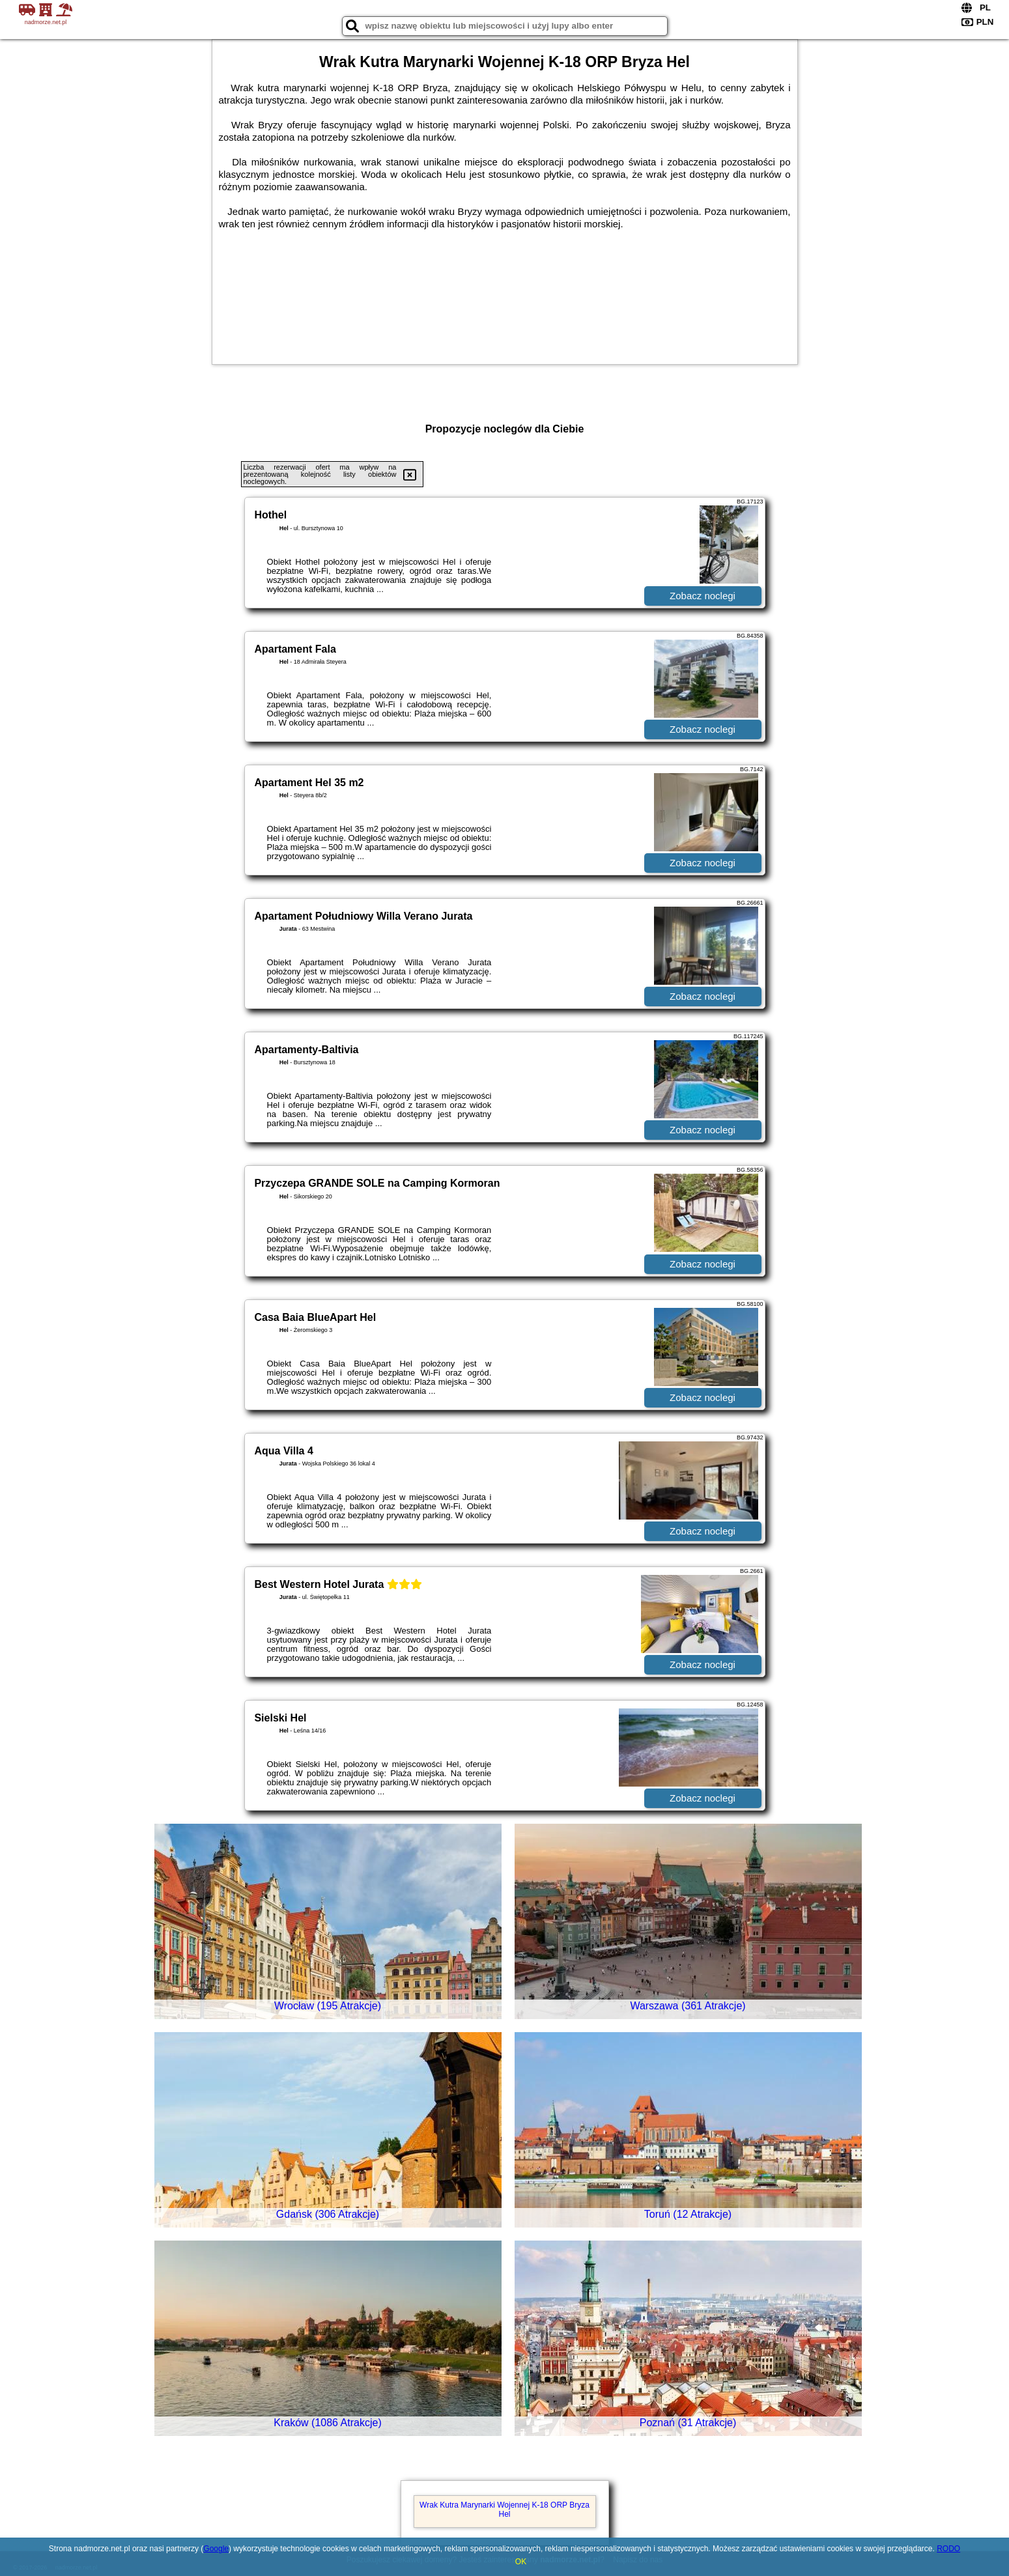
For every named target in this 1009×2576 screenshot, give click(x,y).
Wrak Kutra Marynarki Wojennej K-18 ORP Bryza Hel (504, 2509)
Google (216, 2548)
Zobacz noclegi (702, 595)
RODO (948, 2548)
